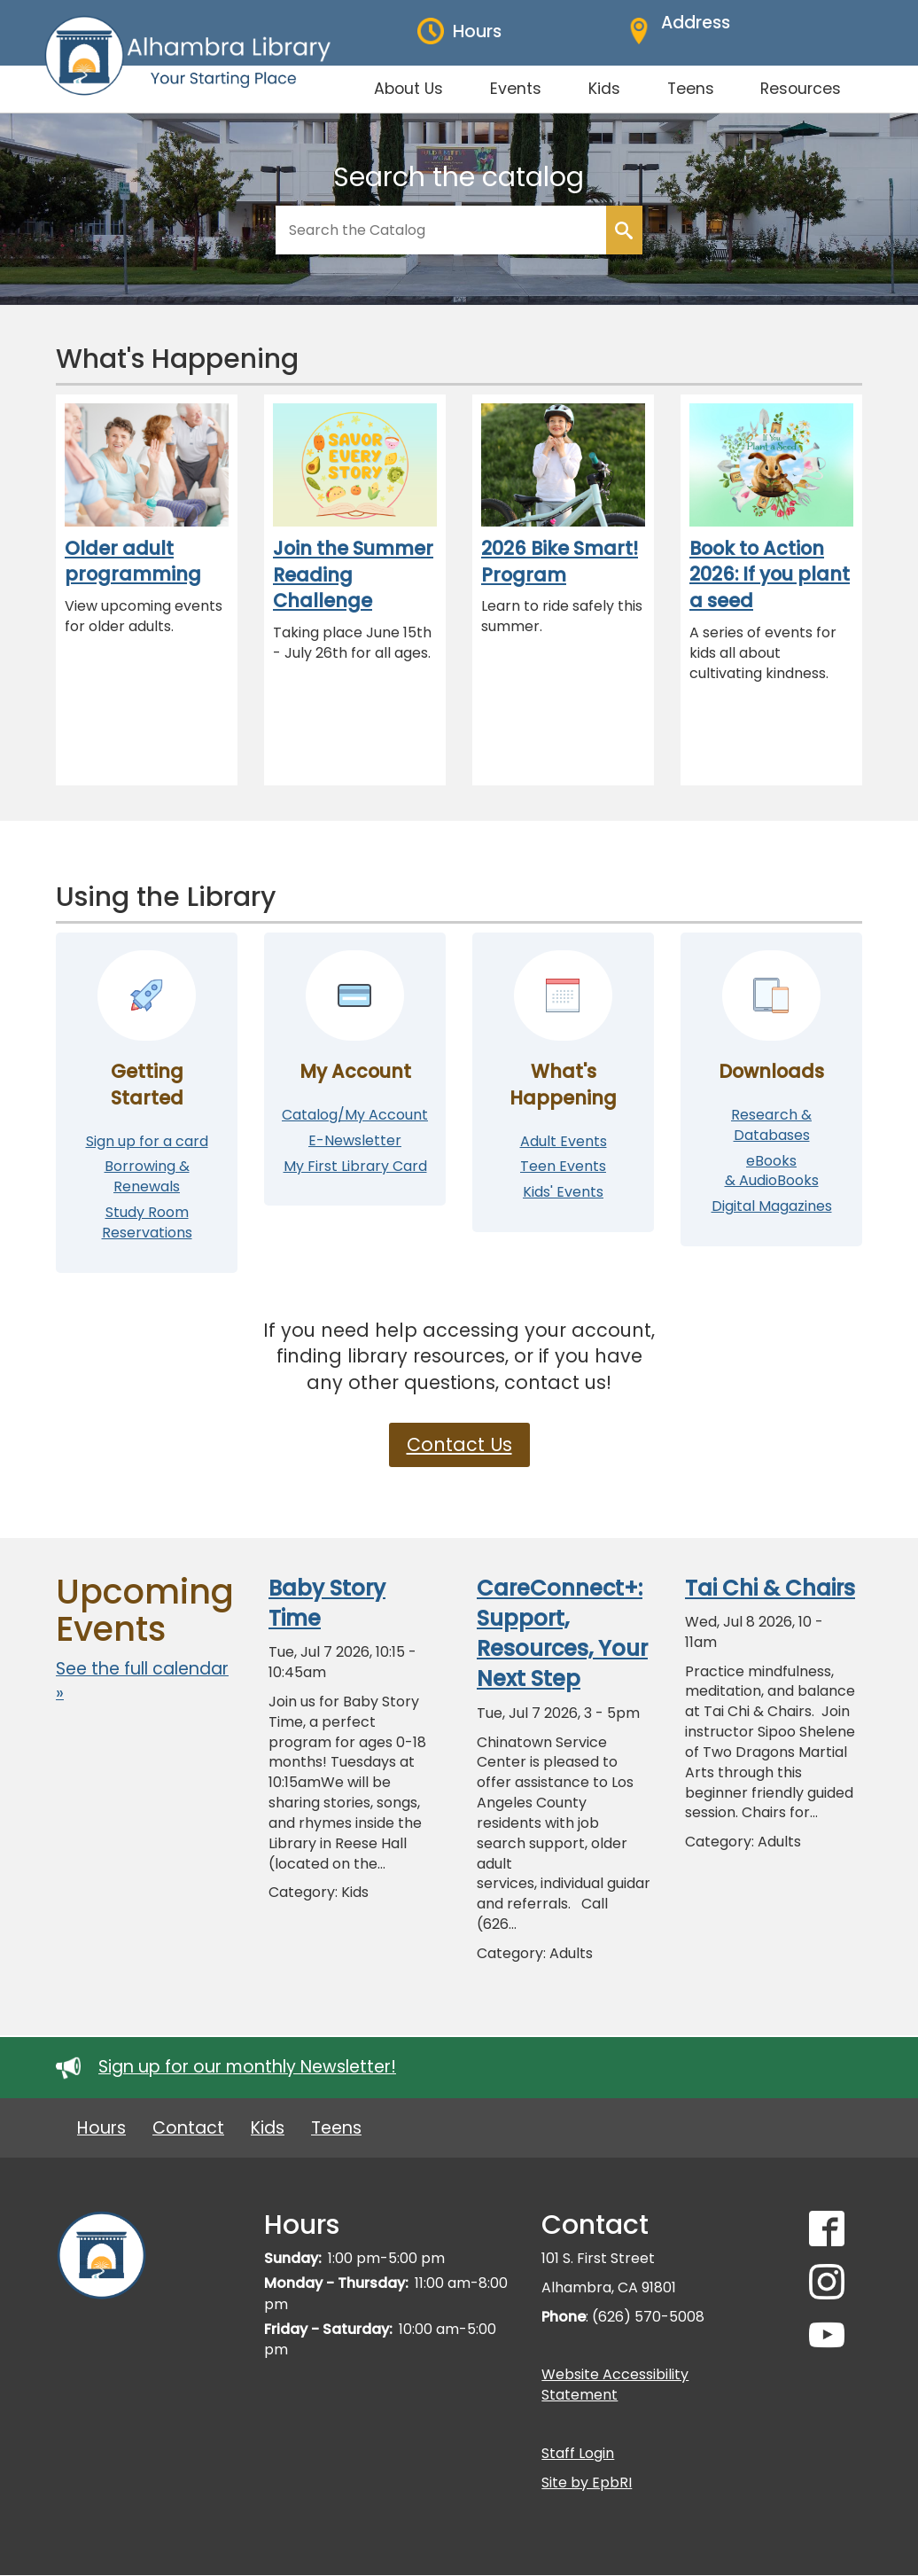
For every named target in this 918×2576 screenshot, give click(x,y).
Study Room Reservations (147, 1222)
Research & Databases (771, 1125)
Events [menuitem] (515, 88)
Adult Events (563, 1141)
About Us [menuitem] (408, 88)
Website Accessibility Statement (614, 2384)
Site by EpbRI (586, 2482)
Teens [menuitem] (690, 88)
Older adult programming (133, 561)
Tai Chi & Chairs (770, 1588)
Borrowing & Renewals (147, 1176)
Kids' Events (563, 1192)
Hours (101, 2128)
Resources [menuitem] (800, 88)
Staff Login (577, 2453)
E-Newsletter (354, 1140)
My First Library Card (355, 1166)
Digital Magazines (772, 1206)
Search (624, 230)
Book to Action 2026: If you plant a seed (769, 574)
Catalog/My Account (355, 1115)
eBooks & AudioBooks (772, 1171)
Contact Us (459, 1444)
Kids (267, 2128)
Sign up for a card (147, 1141)
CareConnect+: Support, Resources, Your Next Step (562, 1633)
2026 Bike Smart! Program (559, 561)
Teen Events (563, 1166)
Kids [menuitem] (604, 88)
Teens (336, 2128)
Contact (188, 2128)
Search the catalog (458, 177)
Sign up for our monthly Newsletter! (247, 2067)
